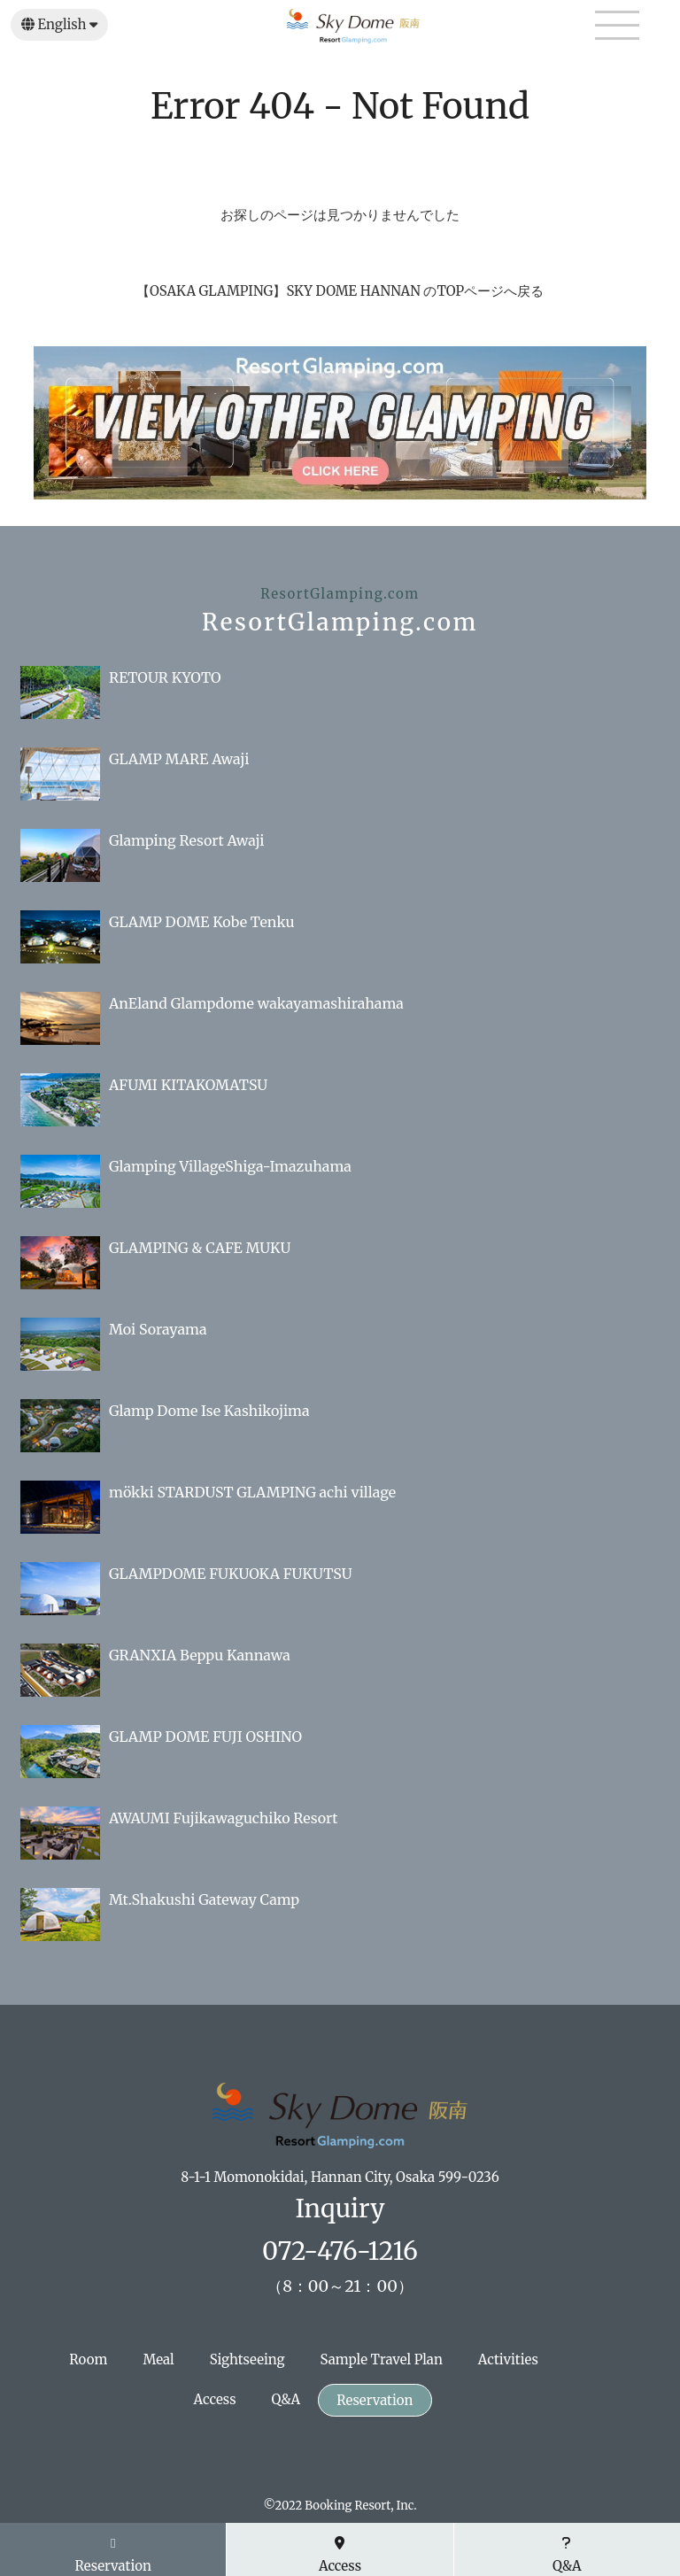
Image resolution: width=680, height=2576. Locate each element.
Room (88, 2359)
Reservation (374, 2400)
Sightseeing (247, 2359)
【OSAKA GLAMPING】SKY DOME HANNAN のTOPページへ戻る (340, 290)
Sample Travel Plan (382, 2359)
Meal (158, 2359)
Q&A (286, 2399)
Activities (508, 2359)
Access (215, 2399)
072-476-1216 (340, 2251)
